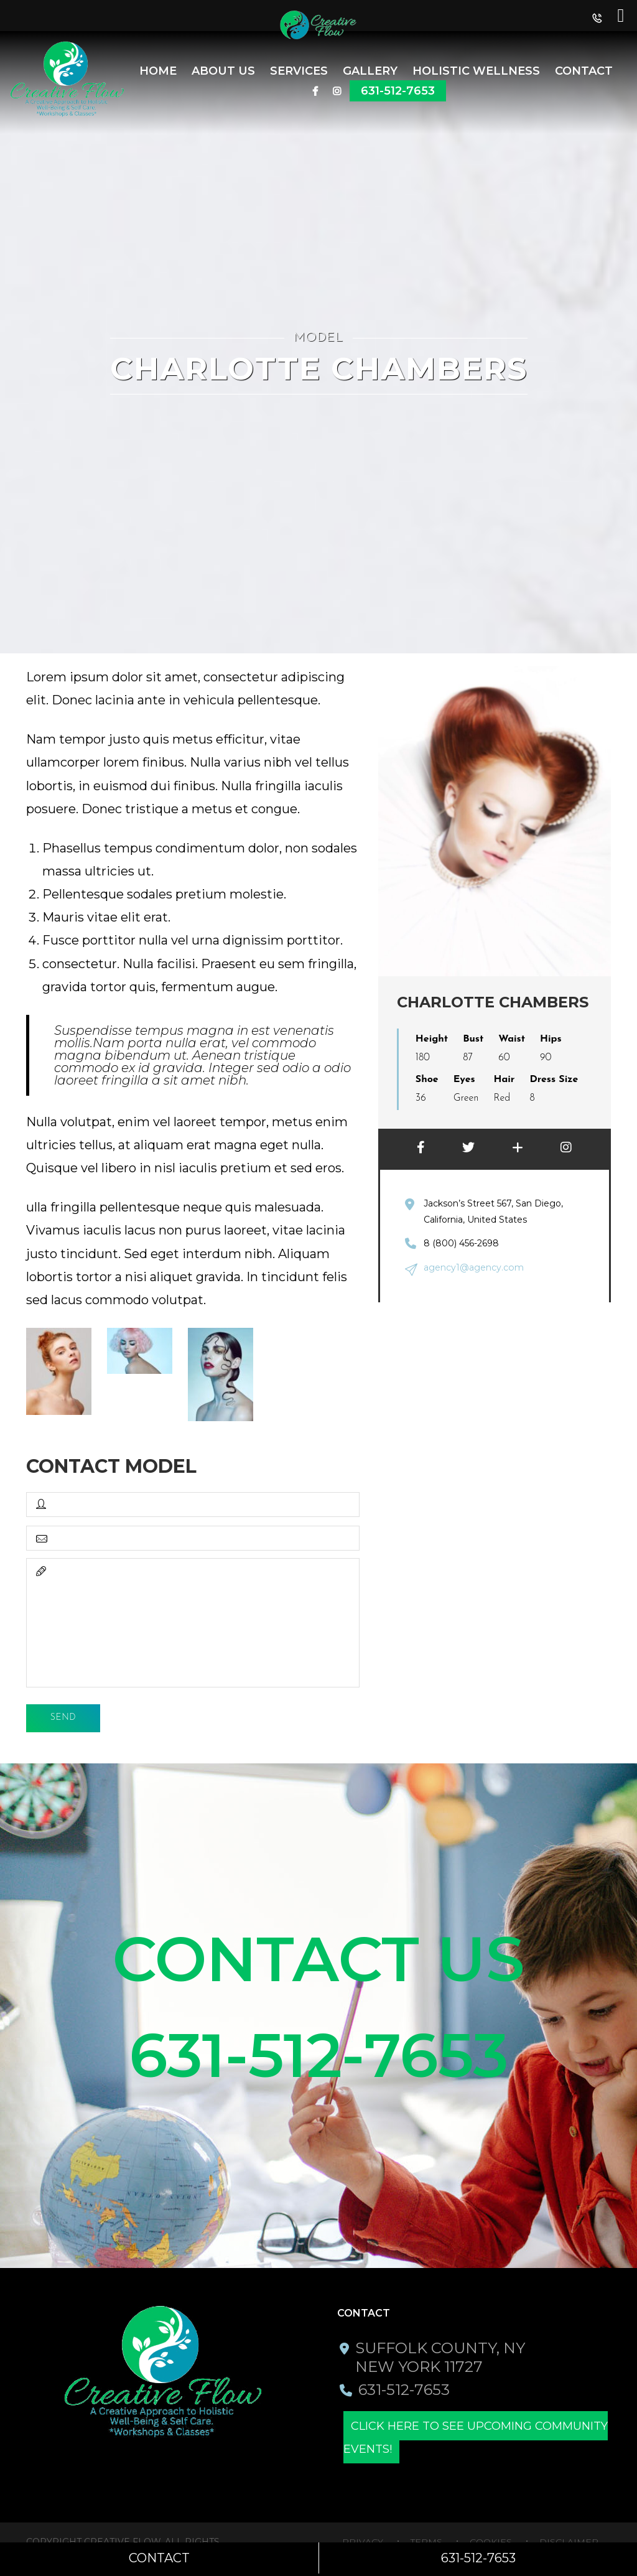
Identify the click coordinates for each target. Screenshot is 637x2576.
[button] (597, 20)
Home (158, 71)
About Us (223, 71)
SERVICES (299, 71)
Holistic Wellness (476, 71)
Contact (584, 71)
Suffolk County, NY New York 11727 (440, 2358)
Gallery (370, 71)
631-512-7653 (398, 90)
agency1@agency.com (473, 1266)
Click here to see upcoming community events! (475, 2438)
